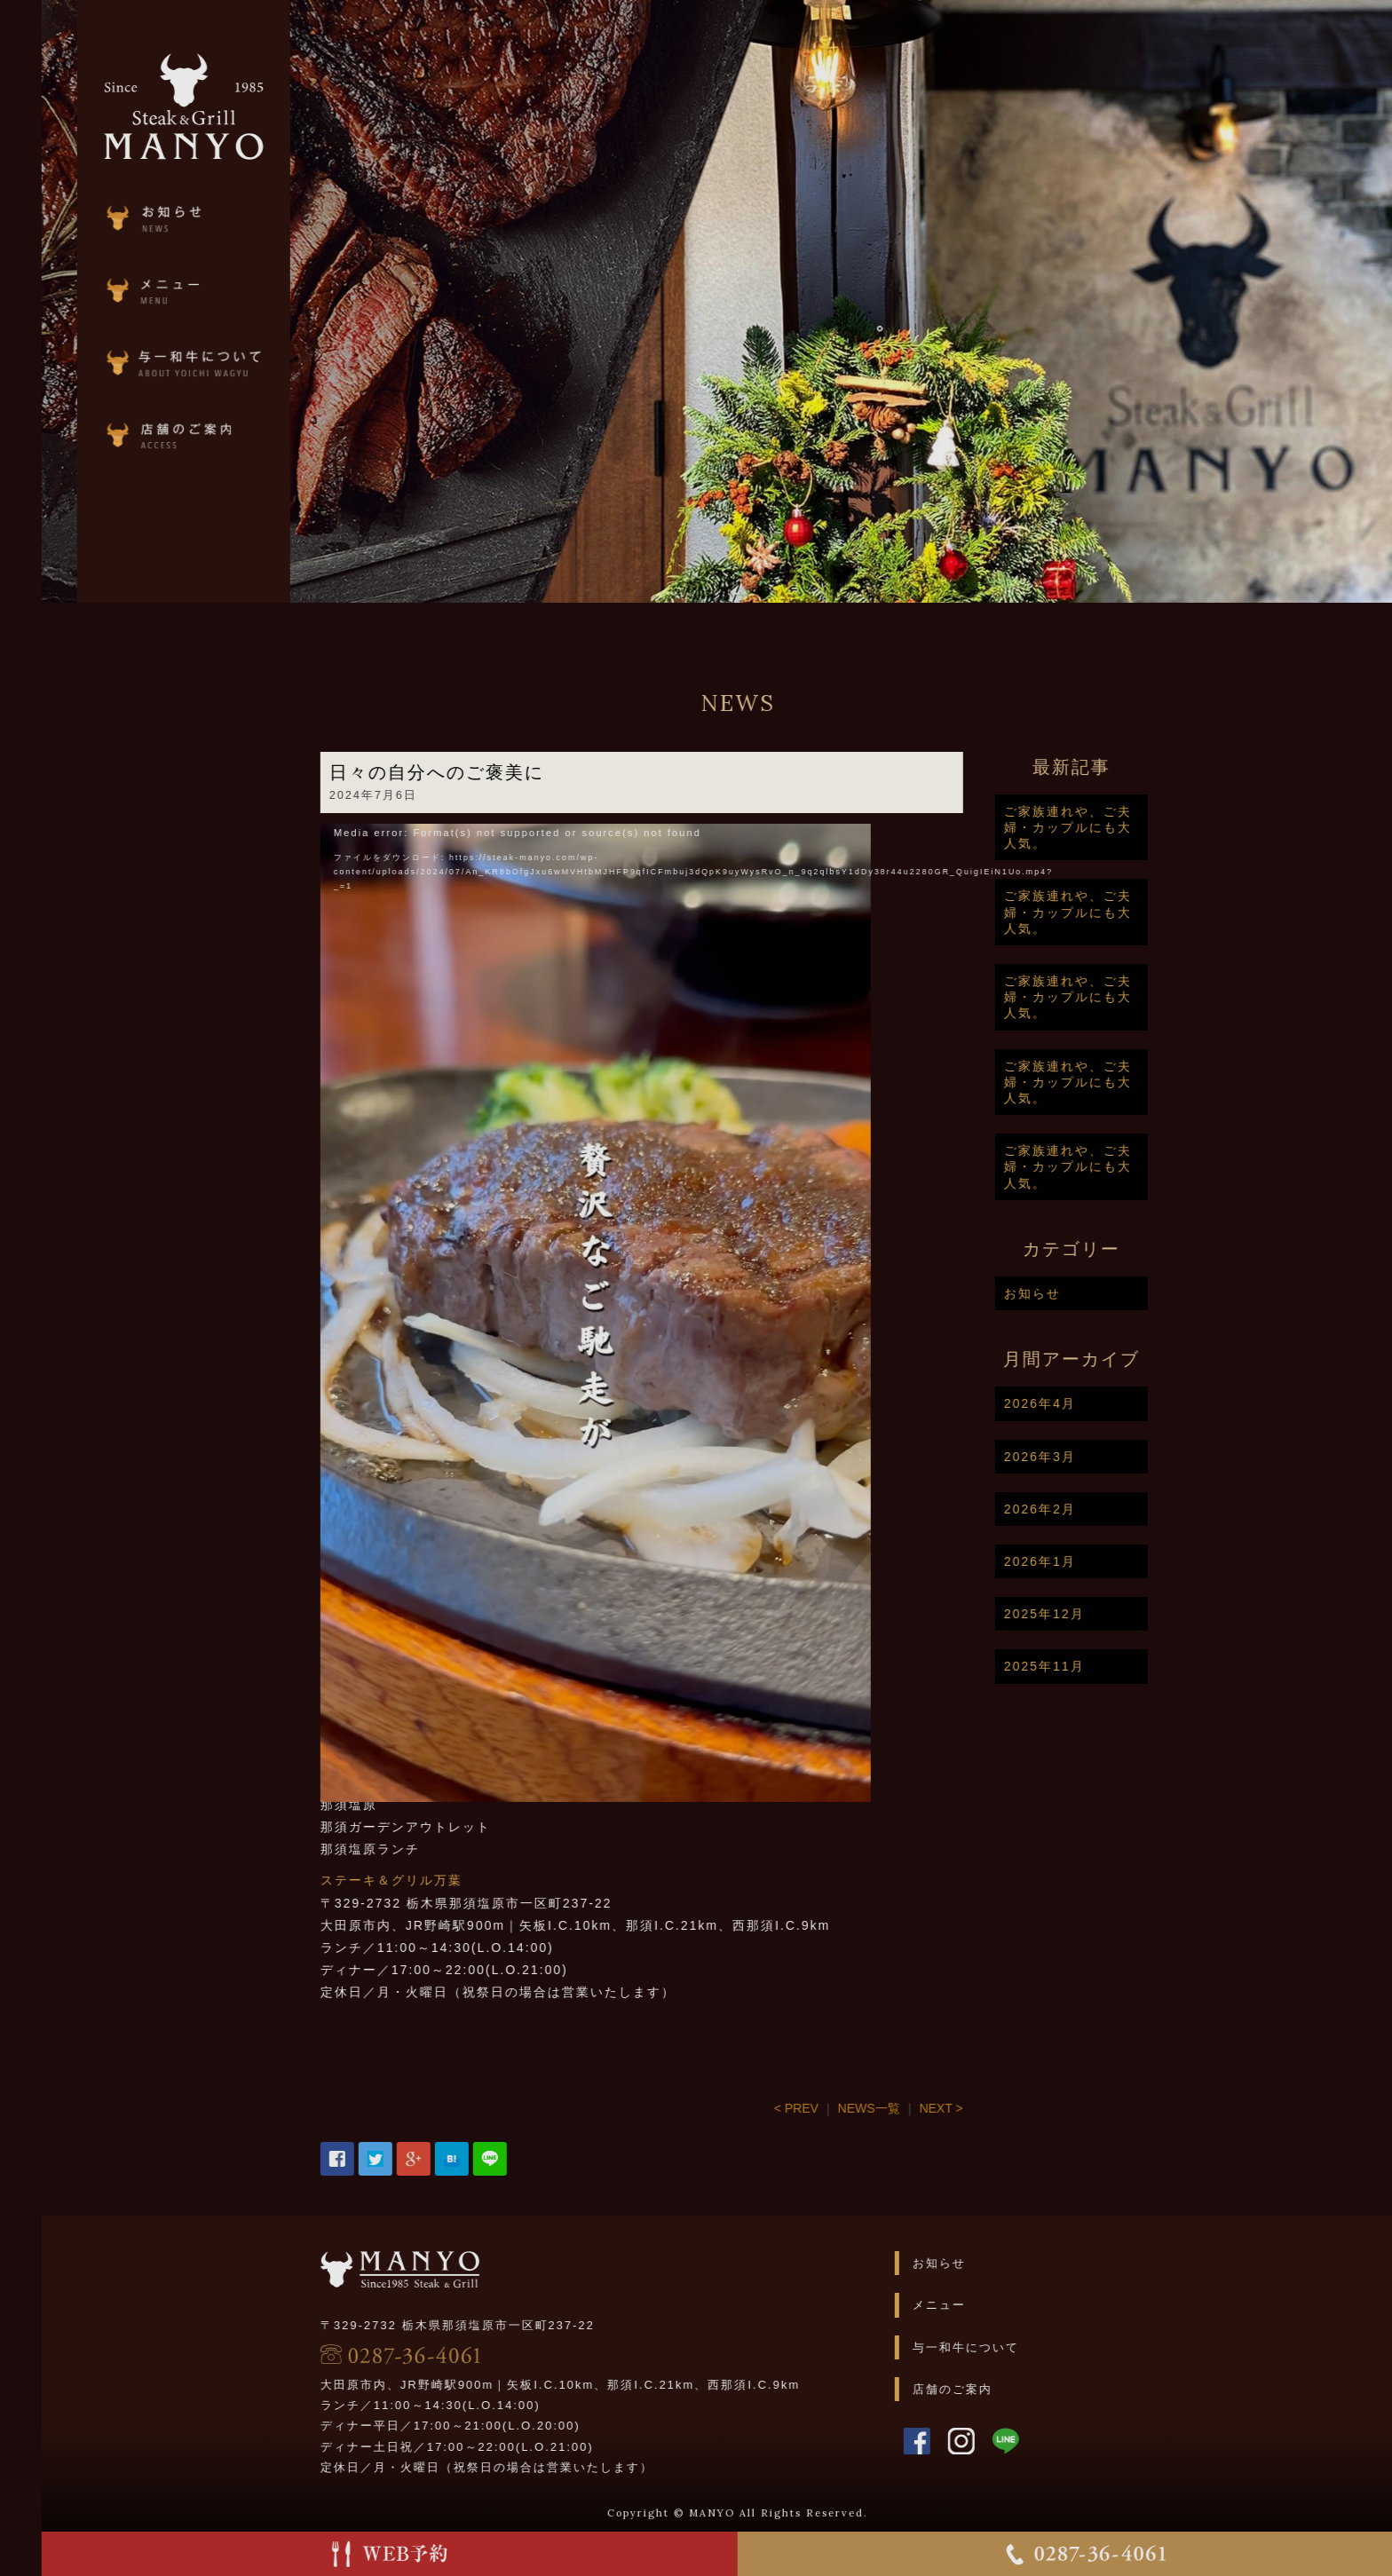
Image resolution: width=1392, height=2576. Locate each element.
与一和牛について (1032, 2347)
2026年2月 (1107, 1509)
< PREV (864, 2108)
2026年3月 (1107, 1457)
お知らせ (1100, 1293)
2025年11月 (1112, 1666)
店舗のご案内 (1019, 2389)
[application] (663, 1099)
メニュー (1005, 2304)
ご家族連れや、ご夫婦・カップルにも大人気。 (1135, 827)
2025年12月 (1112, 1614)
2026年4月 (1107, 1403)
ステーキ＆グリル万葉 (459, 1880)
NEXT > (1008, 2108)
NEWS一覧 (937, 2108)
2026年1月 (1107, 1561)
